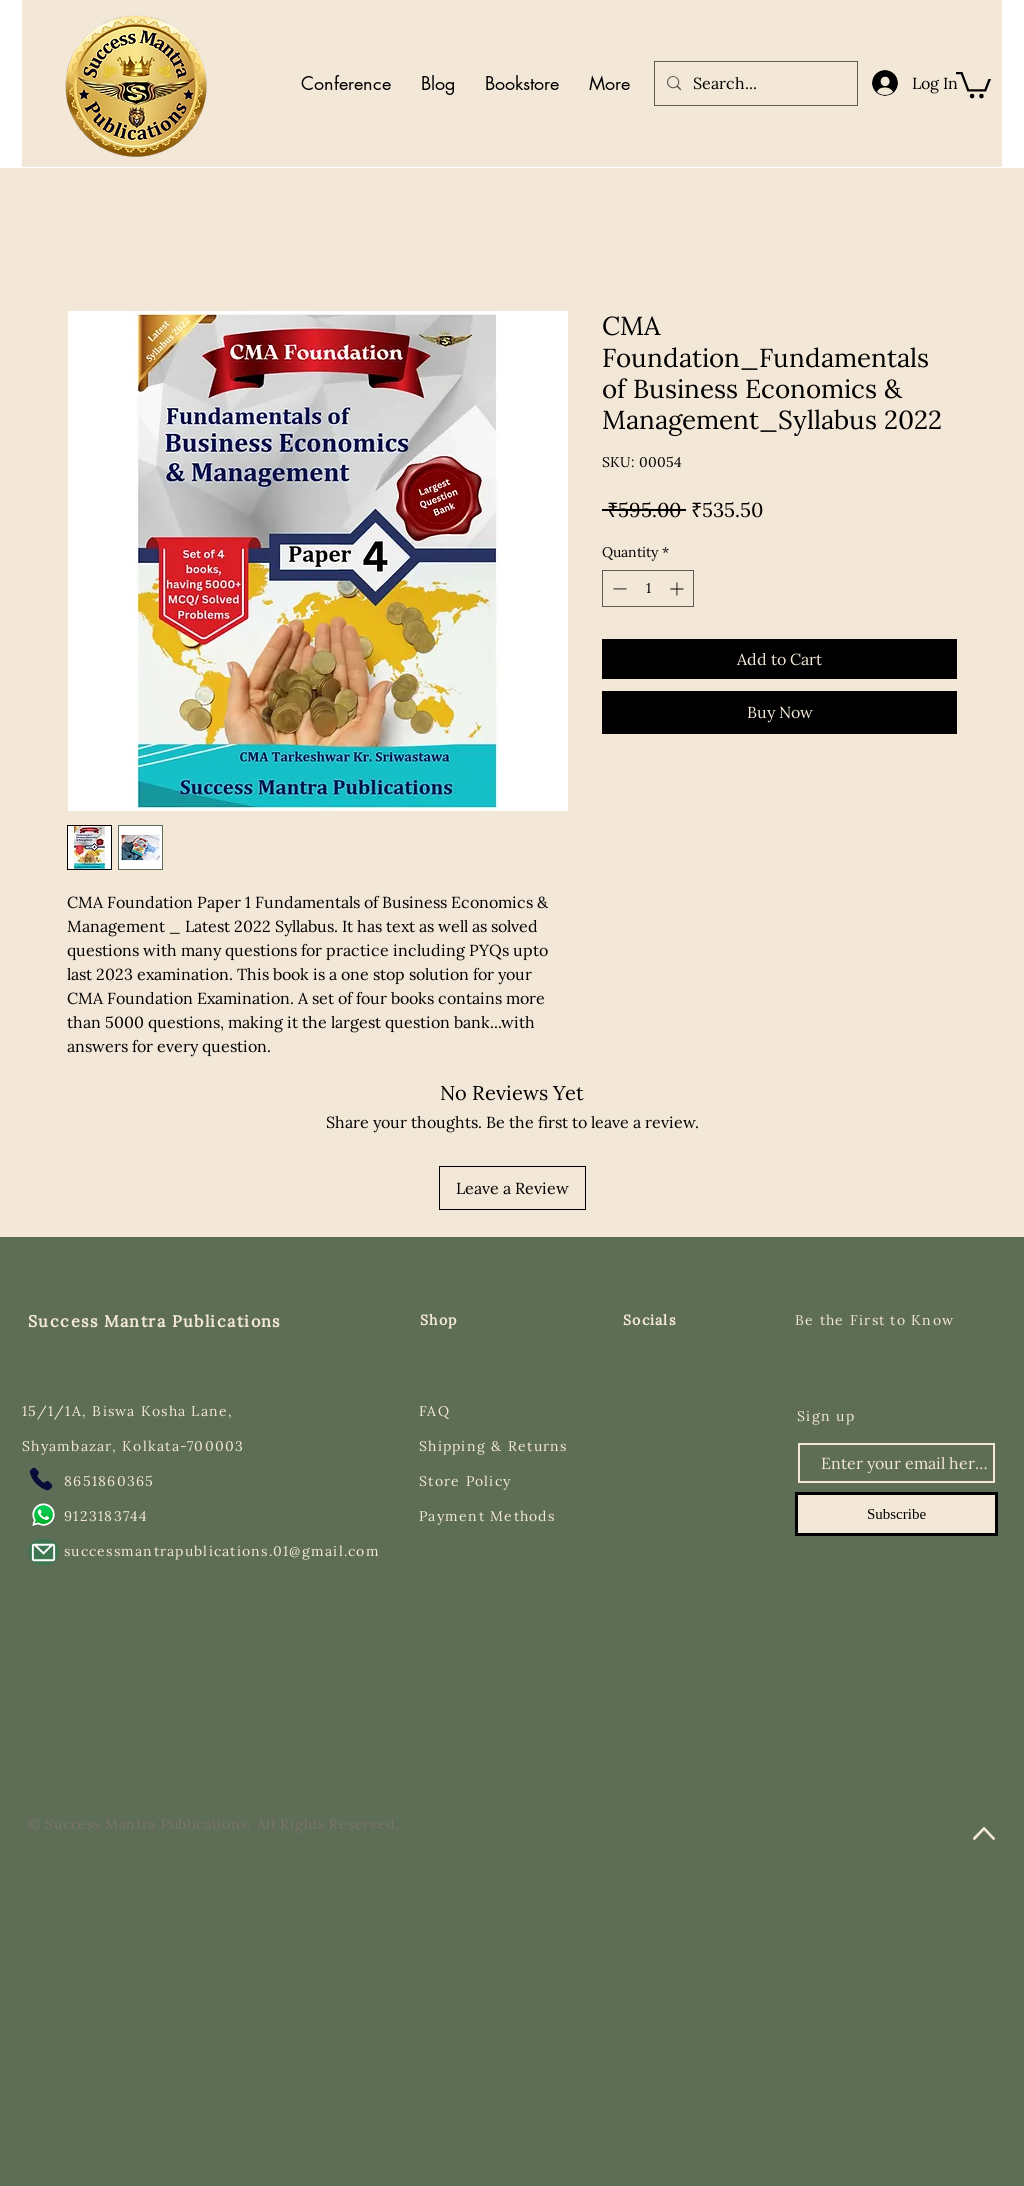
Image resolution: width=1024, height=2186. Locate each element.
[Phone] (41, 1479)
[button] (973, 83)
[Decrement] (617, 588)
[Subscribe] (896, 1514)
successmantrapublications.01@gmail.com (222, 1551)
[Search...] (754, 83)
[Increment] (678, 588)
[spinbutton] (648, 588)
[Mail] (43, 1552)
